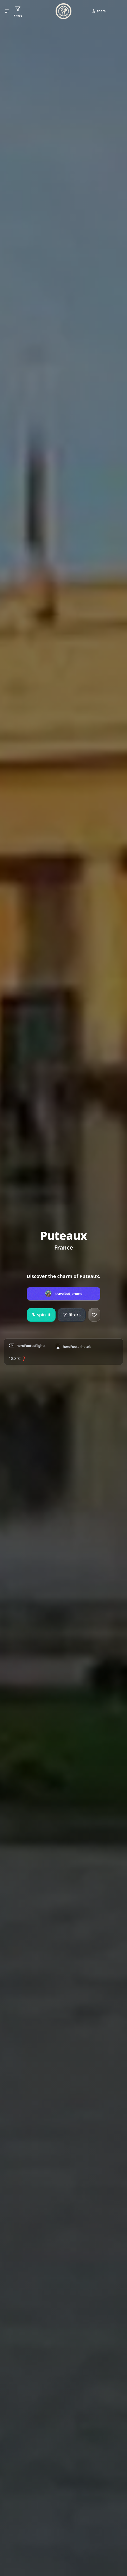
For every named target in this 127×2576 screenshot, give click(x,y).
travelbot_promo (69, 1293)
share (98, 11)
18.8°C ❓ (17, 1358)
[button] (7, 11)
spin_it (41, 1314)
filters (72, 1315)
